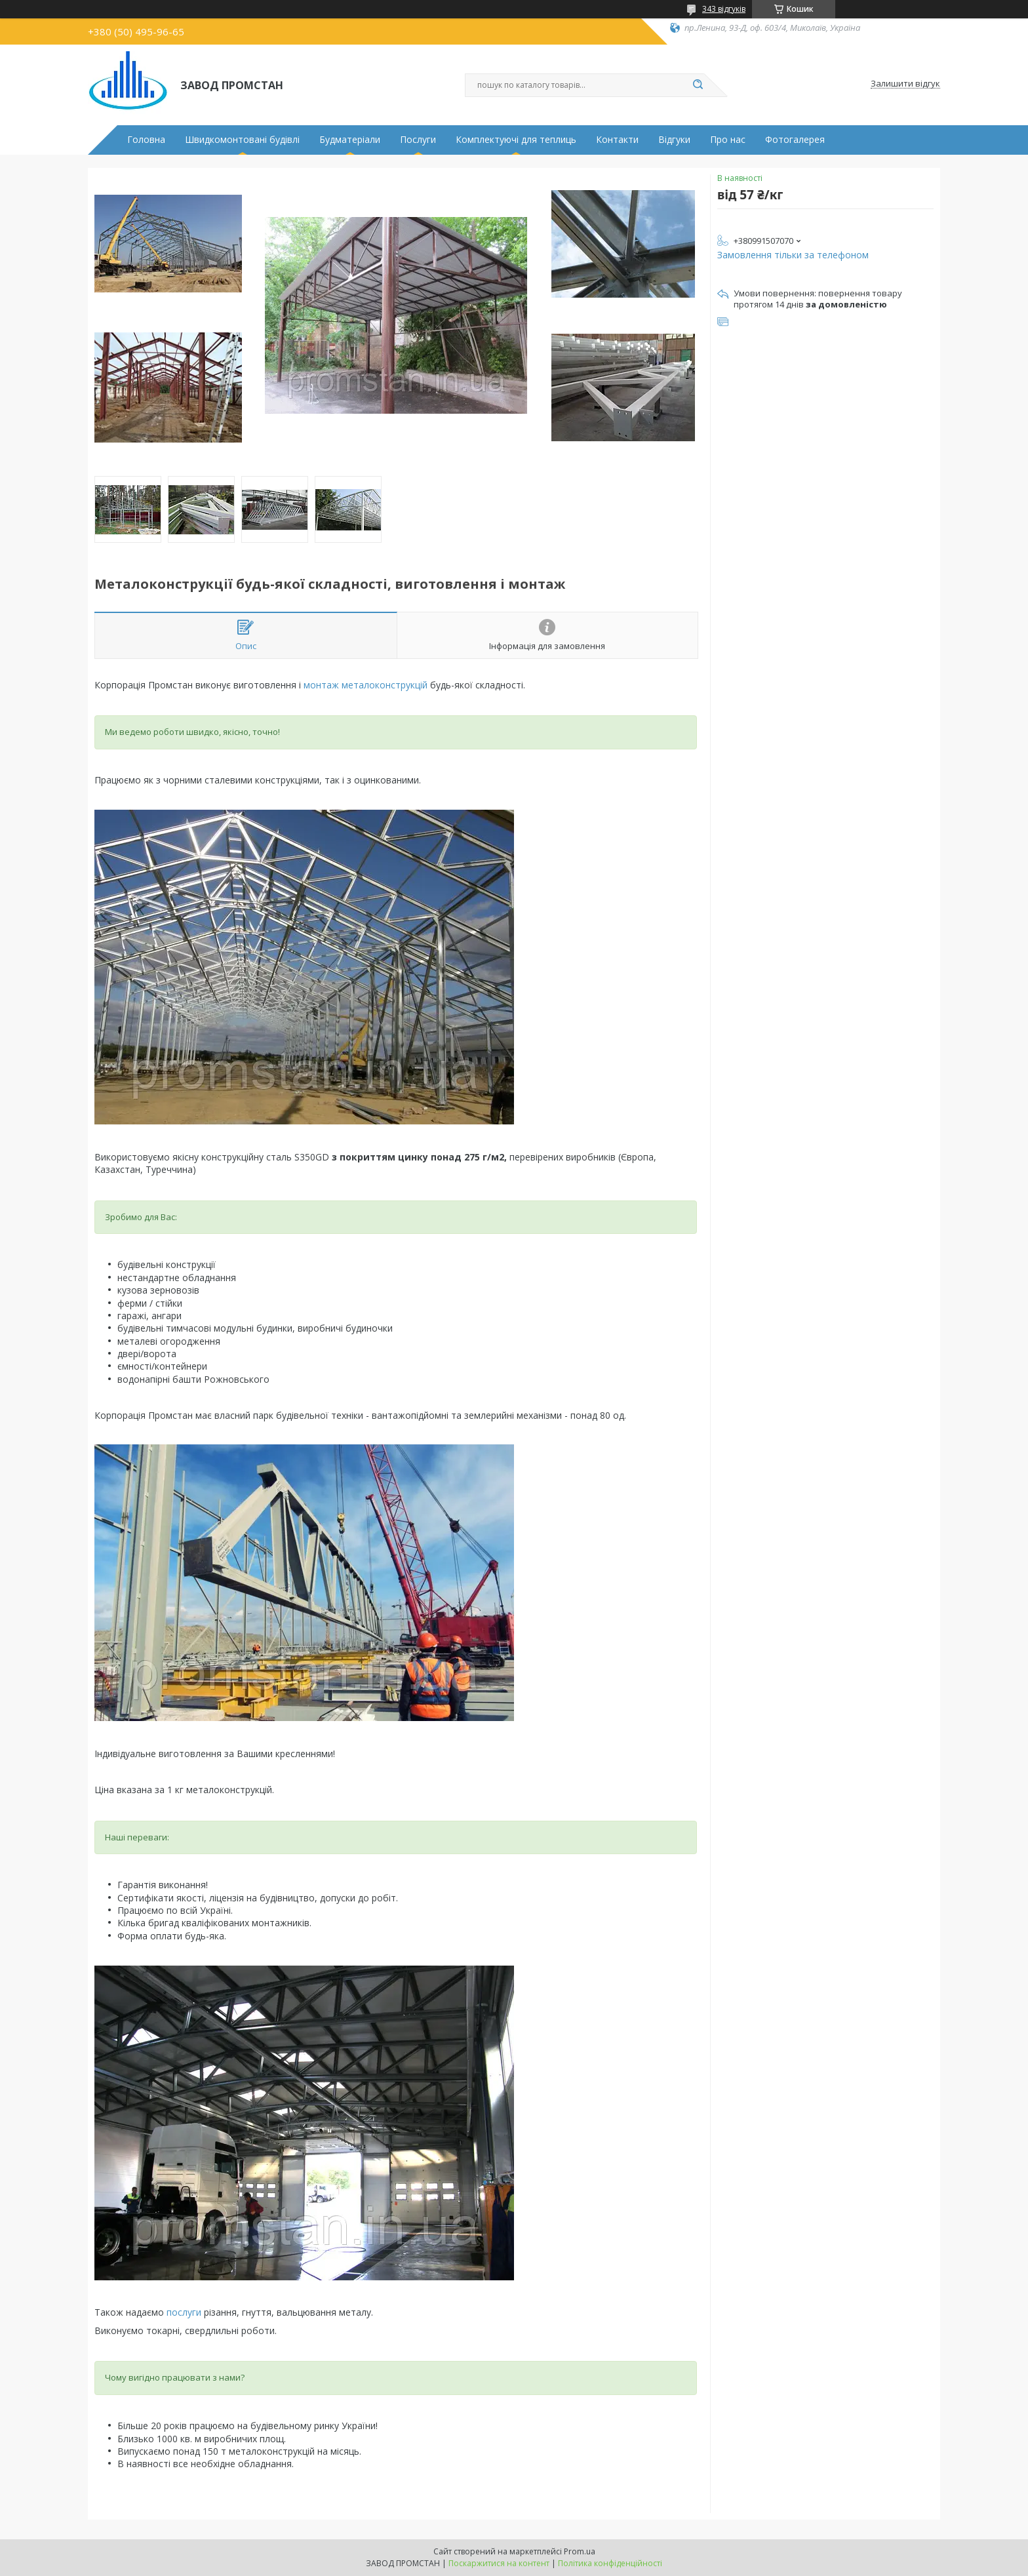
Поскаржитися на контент (498, 2563)
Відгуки (674, 139)
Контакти (617, 139)
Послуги (418, 139)
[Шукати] (697, 85)
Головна (146, 139)
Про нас (727, 139)
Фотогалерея (795, 139)
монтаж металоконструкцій (365, 685)
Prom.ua (579, 2551)
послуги (184, 2312)
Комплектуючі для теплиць (516, 139)
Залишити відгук (905, 84)
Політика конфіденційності (610, 2563)
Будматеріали (349, 139)
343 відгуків (723, 8)
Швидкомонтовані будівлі (242, 139)
